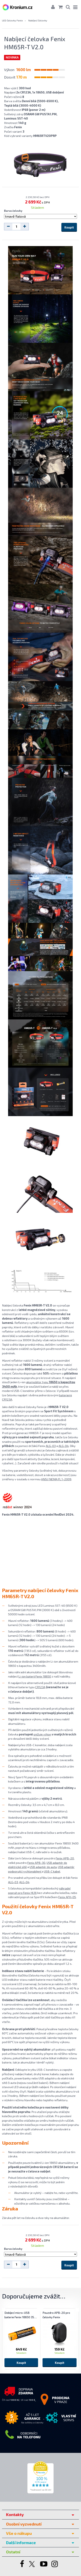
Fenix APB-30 (36, 1862)
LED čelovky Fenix (12, 20)
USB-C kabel (52, 1871)
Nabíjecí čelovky (37, 20)
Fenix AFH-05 (67, 1897)
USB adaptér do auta (43, 1867)
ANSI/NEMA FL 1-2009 (56, 1479)
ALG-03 (51, 1446)
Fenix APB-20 (65, 1858)
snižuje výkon (42, 1734)
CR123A (40, 1687)
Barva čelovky (13, 210)
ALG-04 (64, 1446)
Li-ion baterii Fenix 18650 (34, 1676)
